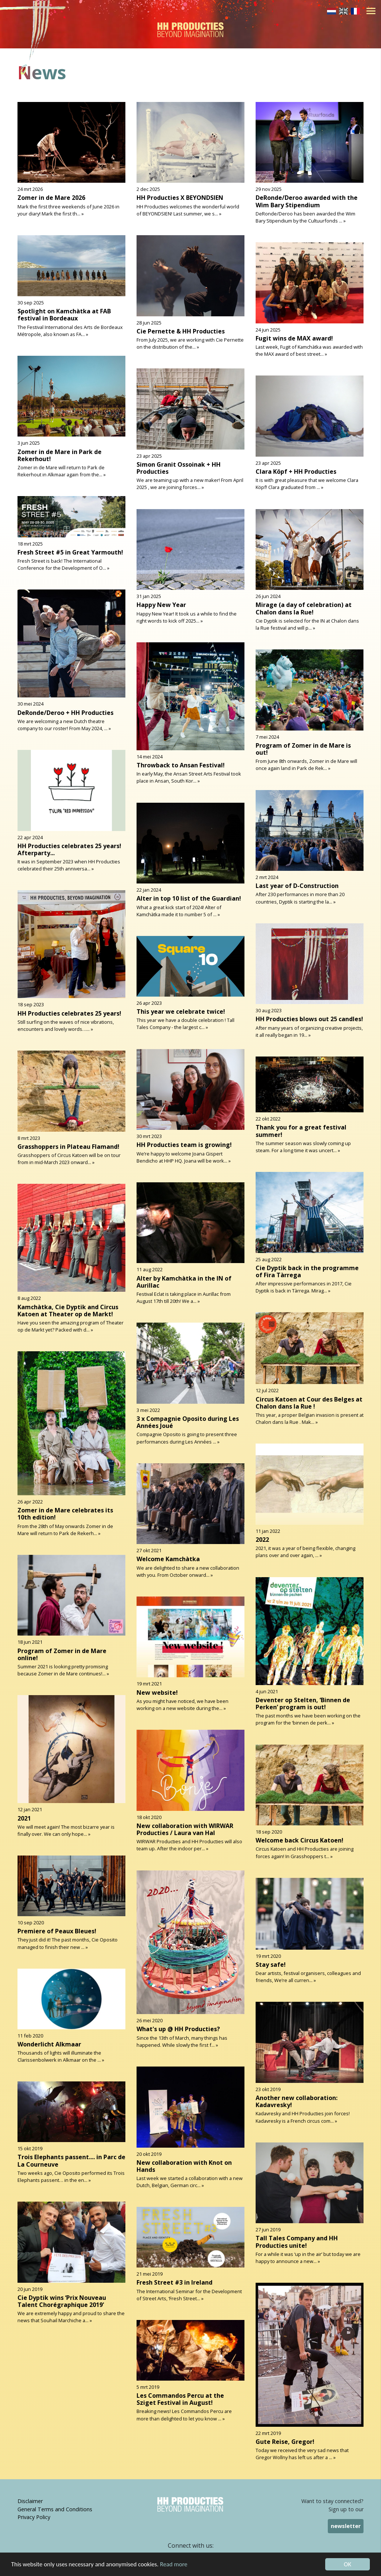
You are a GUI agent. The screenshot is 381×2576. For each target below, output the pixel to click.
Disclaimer (30, 2501)
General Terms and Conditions (54, 2509)
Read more (176, 2565)
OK (347, 2564)
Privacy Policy (33, 2517)
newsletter (346, 2525)
